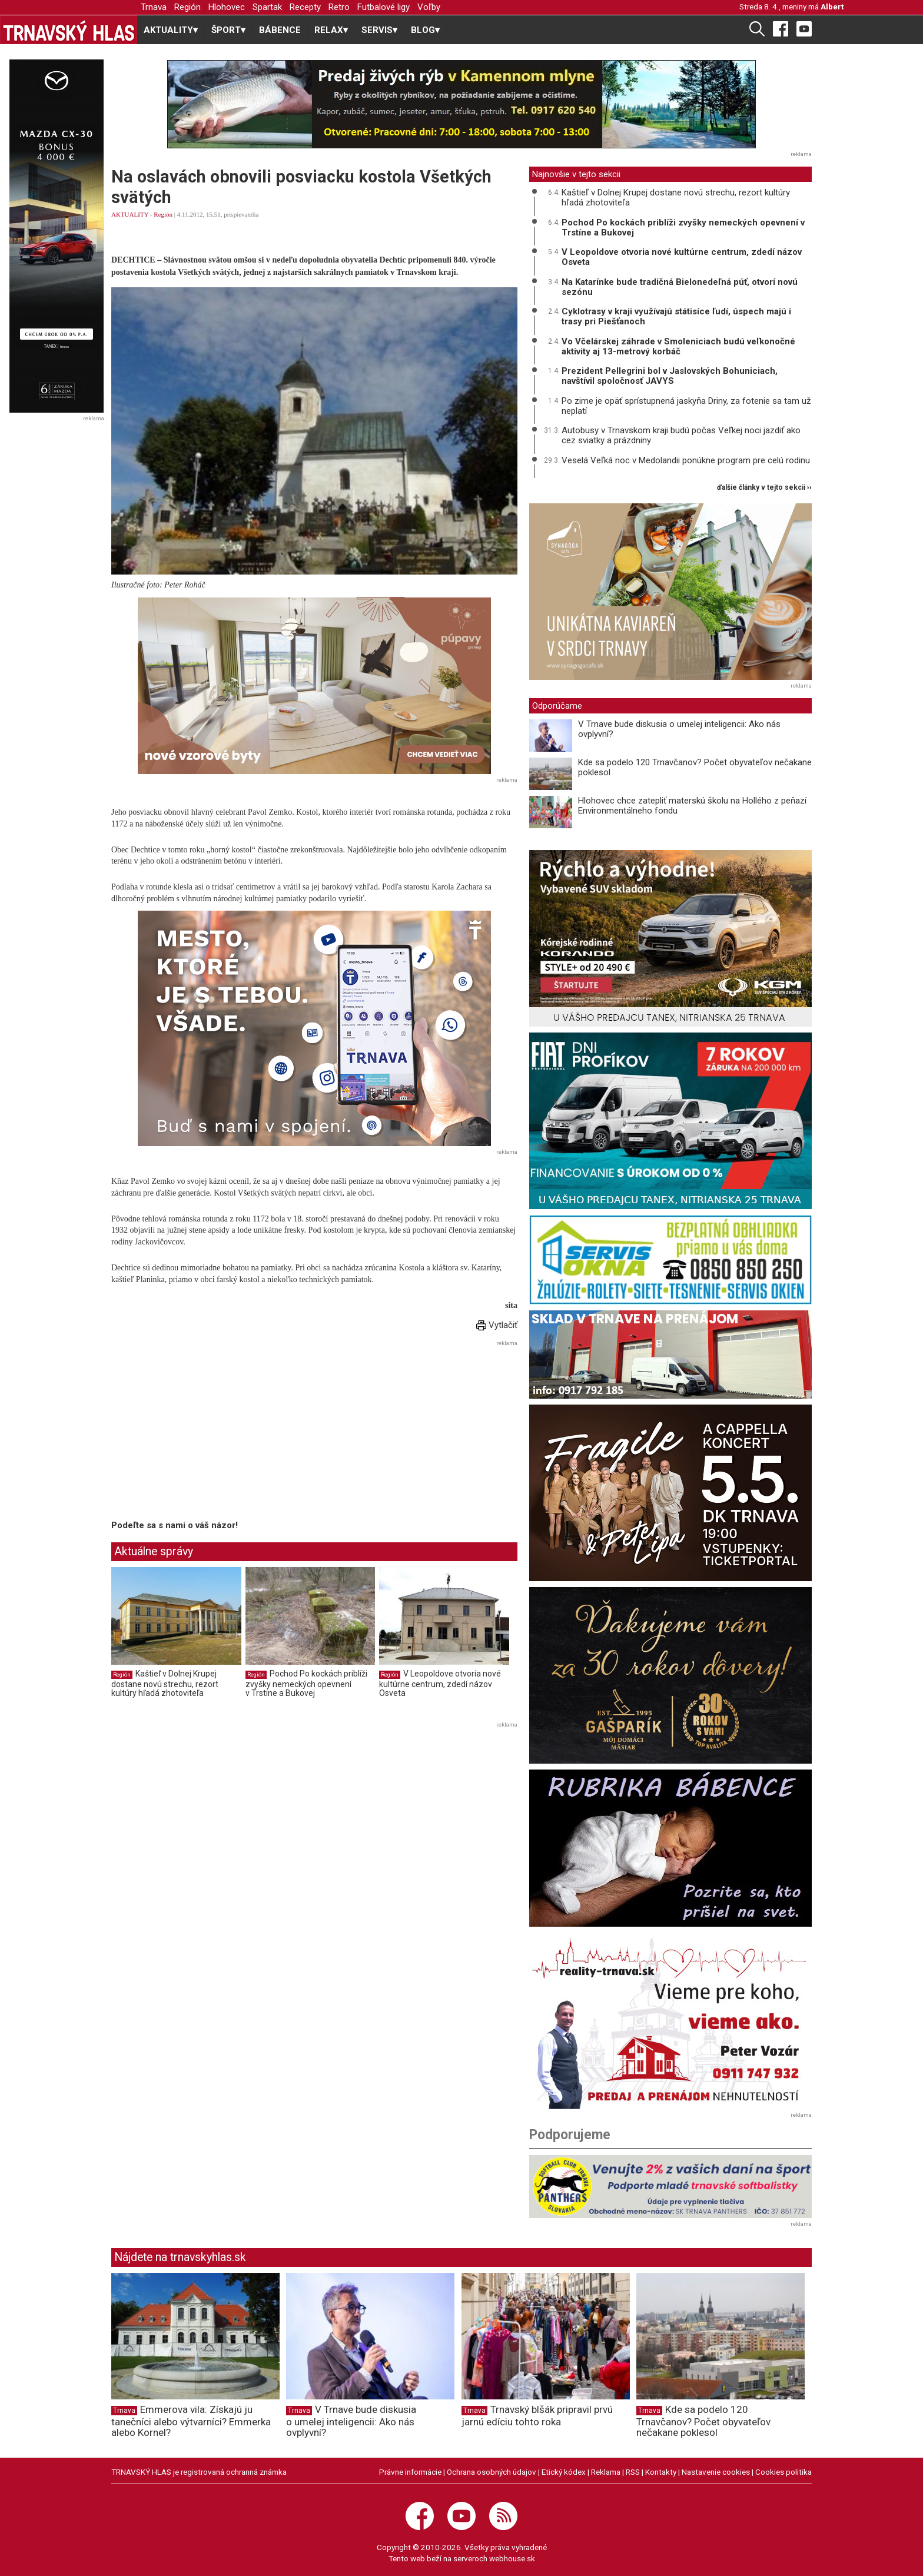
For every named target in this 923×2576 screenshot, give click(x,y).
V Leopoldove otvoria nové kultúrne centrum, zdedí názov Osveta (440, 1683)
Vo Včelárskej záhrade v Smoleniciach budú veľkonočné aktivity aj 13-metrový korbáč (678, 346)
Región (187, 7)
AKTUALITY (129, 214)
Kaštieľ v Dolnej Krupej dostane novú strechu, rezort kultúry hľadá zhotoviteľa (164, 1683)
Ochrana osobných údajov (491, 2472)
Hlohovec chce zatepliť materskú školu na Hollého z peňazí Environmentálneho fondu (692, 805)
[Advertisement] (210, 1432)
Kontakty (660, 2472)
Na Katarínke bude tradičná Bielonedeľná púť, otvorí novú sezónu (680, 287)
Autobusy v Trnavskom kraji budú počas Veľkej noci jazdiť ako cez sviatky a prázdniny (681, 435)
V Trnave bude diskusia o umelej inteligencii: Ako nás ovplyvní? (679, 729)
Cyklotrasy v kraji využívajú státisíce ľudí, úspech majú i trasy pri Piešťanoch (676, 316)
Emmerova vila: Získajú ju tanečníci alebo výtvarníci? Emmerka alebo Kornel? (191, 2421)
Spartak (267, 7)
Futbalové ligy (383, 7)
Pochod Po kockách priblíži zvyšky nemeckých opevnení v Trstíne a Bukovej (306, 1683)
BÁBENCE (280, 30)
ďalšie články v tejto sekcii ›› (764, 488)
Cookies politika (783, 2472)
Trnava (154, 7)
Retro (339, 7)
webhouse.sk (512, 2558)
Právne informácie (410, 2472)
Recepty (305, 7)
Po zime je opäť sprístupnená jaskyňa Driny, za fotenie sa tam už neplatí (686, 406)
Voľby (428, 7)
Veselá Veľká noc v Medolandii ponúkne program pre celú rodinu (686, 460)
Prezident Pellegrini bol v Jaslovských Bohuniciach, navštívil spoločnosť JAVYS (670, 376)
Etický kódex (564, 2472)
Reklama (605, 2472)
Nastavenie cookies (716, 2472)
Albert (832, 6)
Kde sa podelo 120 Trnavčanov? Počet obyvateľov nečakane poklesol (695, 767)
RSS (633, 2472)
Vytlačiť (496, 1325)
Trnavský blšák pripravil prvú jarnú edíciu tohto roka (537, 2416)
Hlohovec (226, 7)
